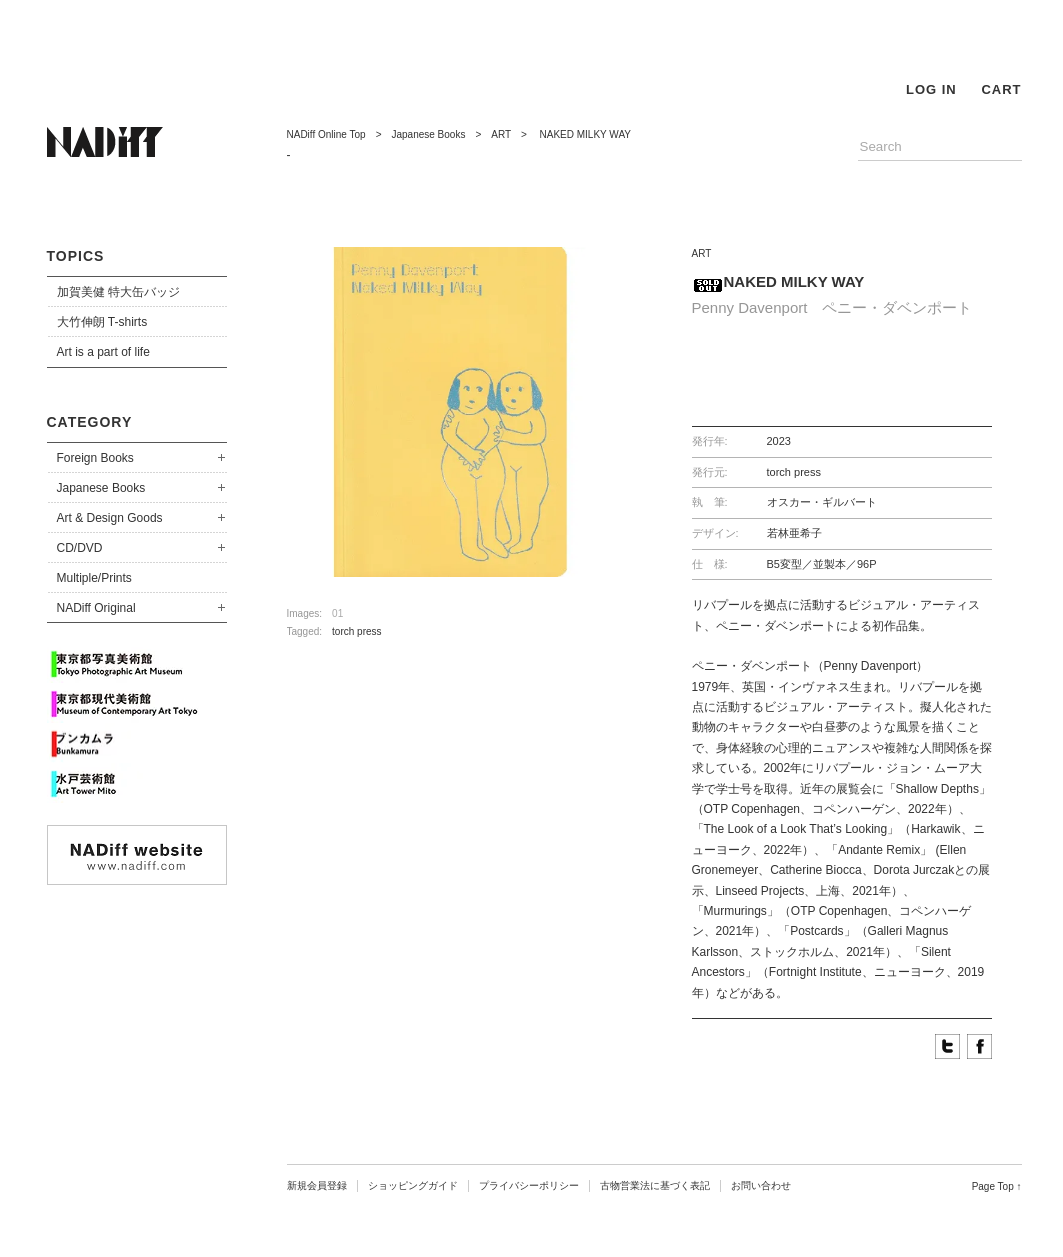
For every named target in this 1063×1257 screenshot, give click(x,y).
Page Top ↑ (997, 1186)
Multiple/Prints (94, 578)
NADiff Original (96, 608)
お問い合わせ (761, 1185)
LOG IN (931, 89)
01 (337, 613)
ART (501, 134)
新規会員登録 (317, 1185)
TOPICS (76, 256)
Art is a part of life (103, 352)
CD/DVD (80, 548)
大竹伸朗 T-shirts (102, 322)
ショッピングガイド (413, 1185)
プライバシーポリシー (529, 1185)
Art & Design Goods (110, 518)
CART (1001, 89)
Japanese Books (101, 488)
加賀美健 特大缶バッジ (118, 292)
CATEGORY (90, 422)
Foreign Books (95, 458)
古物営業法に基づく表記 (655, 1185)
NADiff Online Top (326, 134)
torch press (356, 631)
